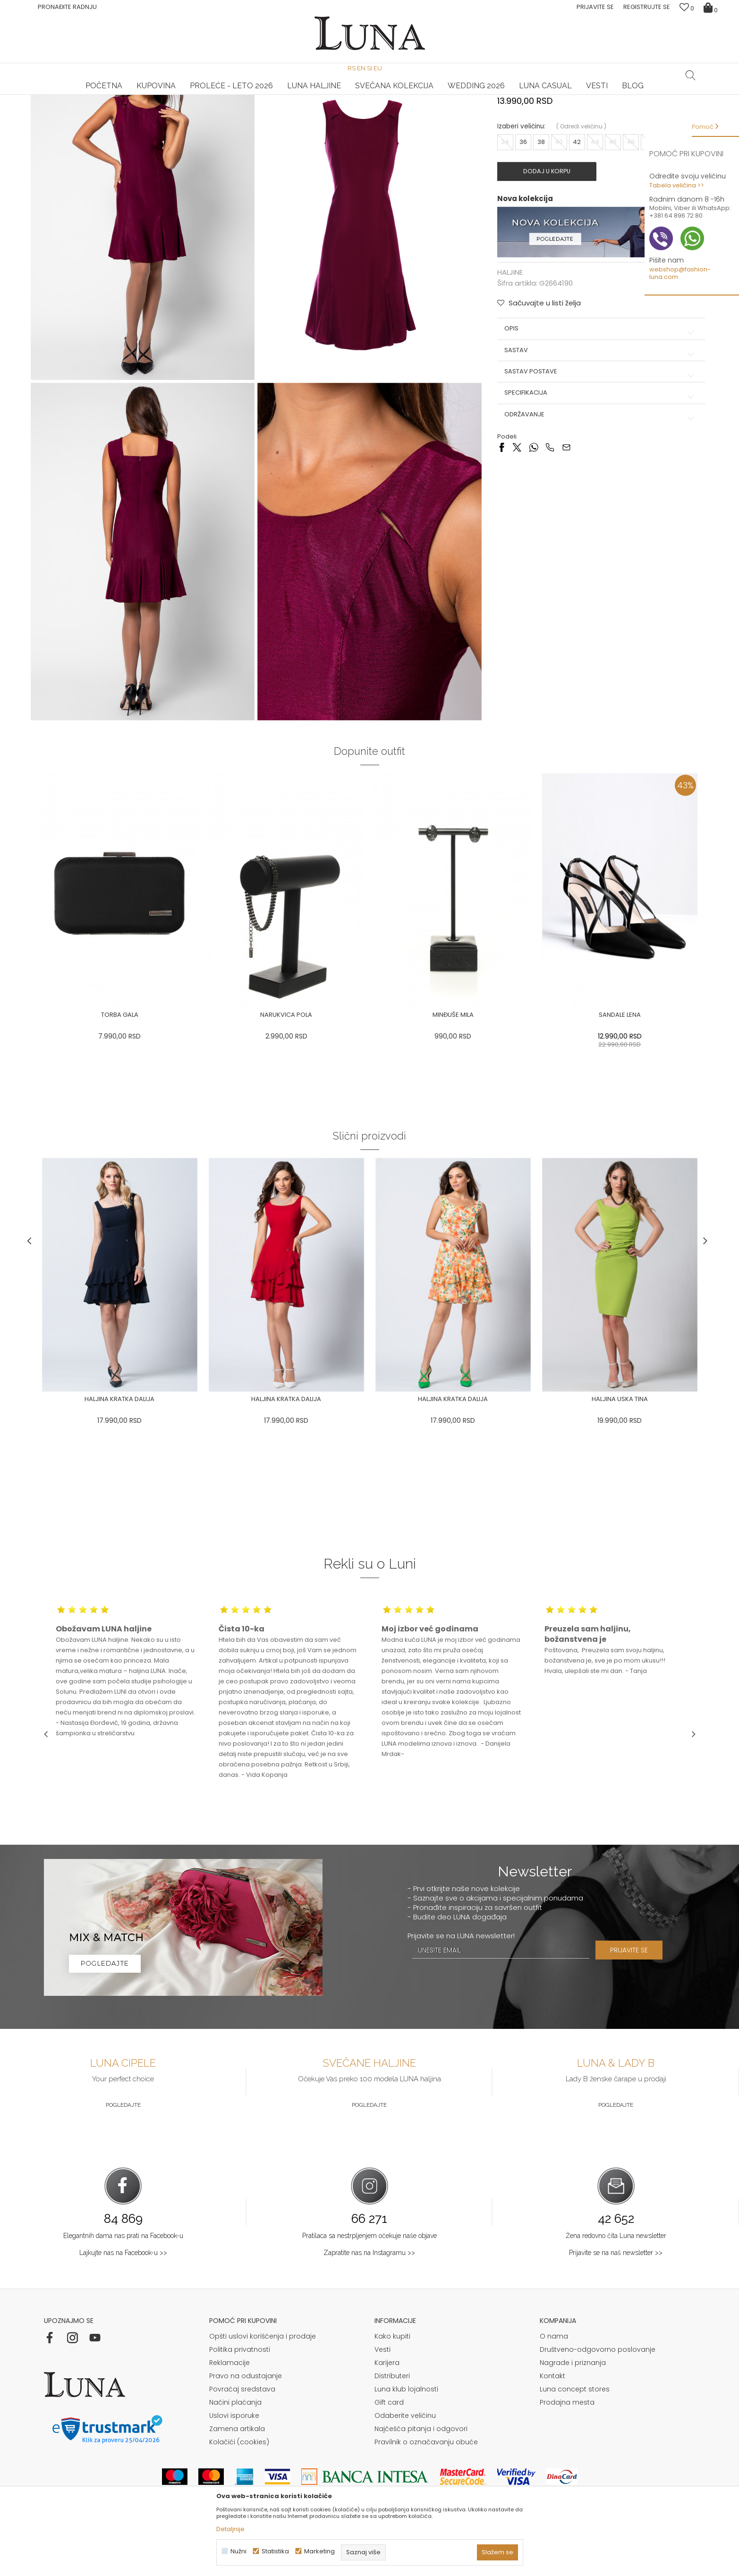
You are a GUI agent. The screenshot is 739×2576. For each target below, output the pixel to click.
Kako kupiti (392, 2380)
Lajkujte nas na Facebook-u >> (123, 2296)
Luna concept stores (575, 2433)
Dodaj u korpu (547, 258)
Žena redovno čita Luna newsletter (616, 2279)
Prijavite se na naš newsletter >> (616, 2296)
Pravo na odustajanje (245, 2419)
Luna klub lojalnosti (406, 2433)
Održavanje (591, 499)
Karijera (386, 2406)
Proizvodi (116, 108)
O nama (554, 2380)
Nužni (238, 2551)
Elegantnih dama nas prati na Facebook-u (123, 2279)
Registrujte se (646, 6)
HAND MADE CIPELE (152, 95)
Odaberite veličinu (405, 2459)
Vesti (382, 2393)
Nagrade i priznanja (573, 2406)
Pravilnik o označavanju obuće (426, 2486)
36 (518, 229)
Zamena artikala (237, 2472)
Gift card (389, 2446)
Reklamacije (229, 2406)
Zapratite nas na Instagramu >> (369, 2296)
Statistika (275, 2551)
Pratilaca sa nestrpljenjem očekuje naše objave (369, 2279)
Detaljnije (230, 2529)
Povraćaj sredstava (242, 2433)
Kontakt (552, 2419)
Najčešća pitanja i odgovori (420, 2472)
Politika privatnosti (239, 2393)
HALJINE (147, 108)
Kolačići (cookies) (239, 2486)
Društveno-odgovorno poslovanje (597, 2393)
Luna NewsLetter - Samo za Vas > (372, 95)
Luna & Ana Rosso (586, 95)
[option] (152, 95)
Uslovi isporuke (234, 2459)
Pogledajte (123, 2148)
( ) (577, 214)
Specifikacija (591, 477)
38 (536, 229)
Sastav (591, 435)
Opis (591, 413)
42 (572, 229)
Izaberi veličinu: (517, 213)
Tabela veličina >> (676, 185)
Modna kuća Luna (70, 108)
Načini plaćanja (235, 2446)
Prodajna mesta (567, 2446)
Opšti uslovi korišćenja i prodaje (262, 2380)
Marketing (319, 2551)
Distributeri (392, 2419)
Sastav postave (591, 456)
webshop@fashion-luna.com (680, 273)
